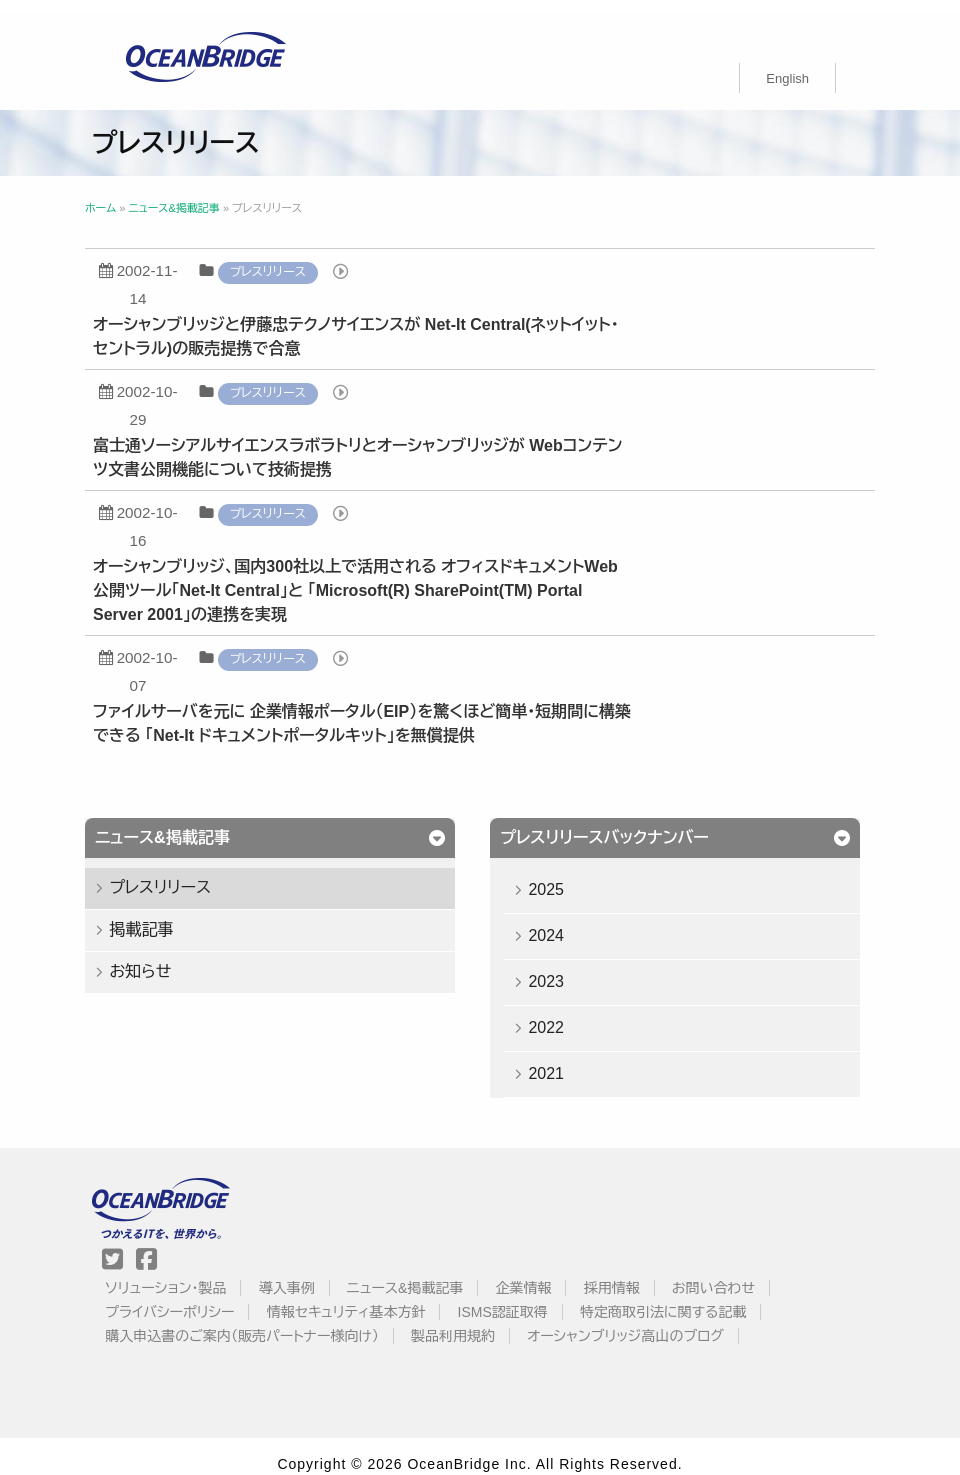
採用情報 (636, 1276)
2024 (561, 923)
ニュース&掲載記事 (429, 1276)
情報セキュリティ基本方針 (370, 1300)
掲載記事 (172, 917)
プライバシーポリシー (193, 1300)
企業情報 (547, 1276)
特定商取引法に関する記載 (687, 1300)
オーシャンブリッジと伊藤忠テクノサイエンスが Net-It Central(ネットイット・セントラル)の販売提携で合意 (387, 324)
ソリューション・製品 (189, 1276)
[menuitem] (787, 66)
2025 (561, 877)
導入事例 (311, 1276)
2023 (561, 969)
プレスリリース (299, 260)
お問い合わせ (737, 1276)
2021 (561, 1061)
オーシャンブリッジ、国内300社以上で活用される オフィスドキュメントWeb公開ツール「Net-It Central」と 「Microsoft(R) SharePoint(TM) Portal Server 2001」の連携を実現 (386, 578)
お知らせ (171, 959)
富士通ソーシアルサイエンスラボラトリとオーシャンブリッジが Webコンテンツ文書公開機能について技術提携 (388, 445)
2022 (561, 1015)
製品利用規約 (477, 1324)
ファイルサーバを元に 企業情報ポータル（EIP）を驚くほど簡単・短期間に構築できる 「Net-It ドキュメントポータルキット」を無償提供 (393, 711)
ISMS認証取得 (527, 1300)
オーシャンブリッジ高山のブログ (649, 1324)
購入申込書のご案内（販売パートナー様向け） (266, 1324)
